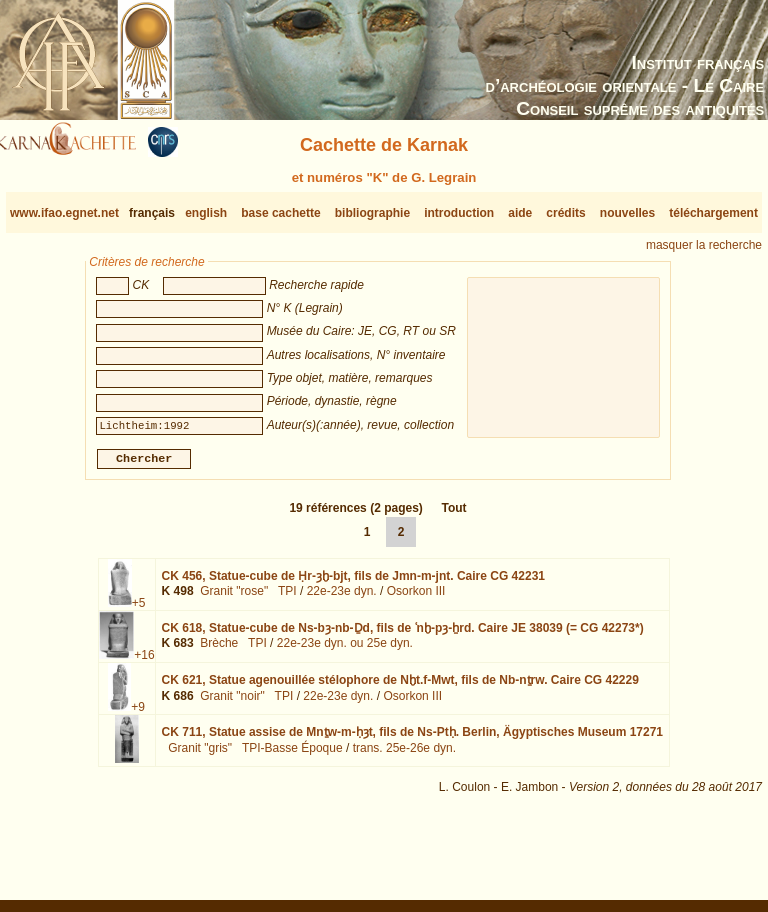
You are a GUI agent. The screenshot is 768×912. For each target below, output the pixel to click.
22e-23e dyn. (342, 599)
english (206, 213)
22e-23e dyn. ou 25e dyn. (345, 651)
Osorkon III (416, 599)
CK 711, (412, 740)
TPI (287, 599)
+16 (144, 663)
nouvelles (627, 213)
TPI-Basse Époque (292, 756)
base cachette (280, 213)
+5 (139, 611)
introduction (459, 213)
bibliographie (372, 213)
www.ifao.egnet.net (64, 213)
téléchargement (713, 213)
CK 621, (400, 688)
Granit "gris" (200, 756)
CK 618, (403, 636)
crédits (565, 213)
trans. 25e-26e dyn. (404, 756)
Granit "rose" (234, 599)
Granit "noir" (232, 704)
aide (520, 213)
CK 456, (353, 584)
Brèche (219, 651)
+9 (138, 715)
